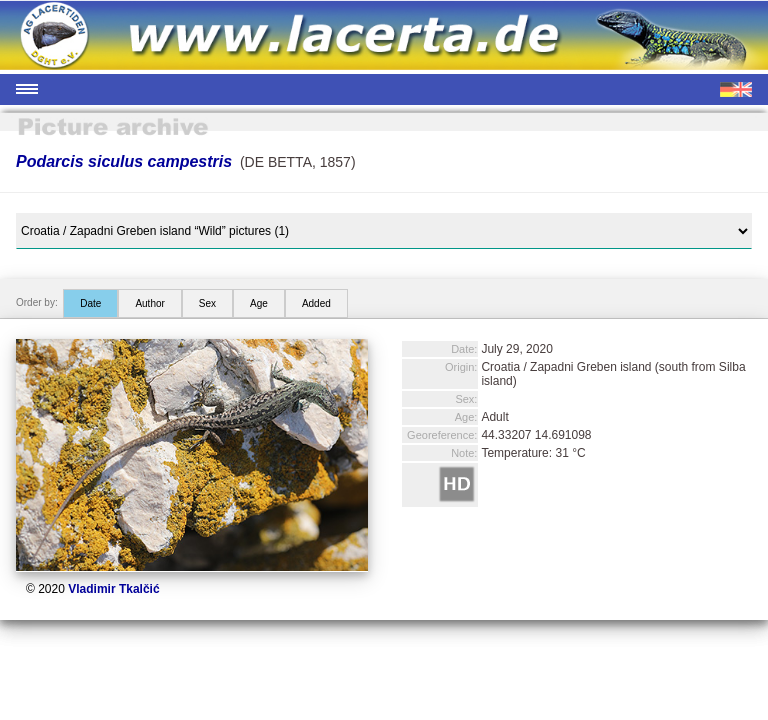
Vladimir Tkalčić (113, 589)
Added (316, 303)
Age (259, 303)
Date (90, 303)
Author (149, 303)
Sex (207, 303)
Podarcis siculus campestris (124, 161)
